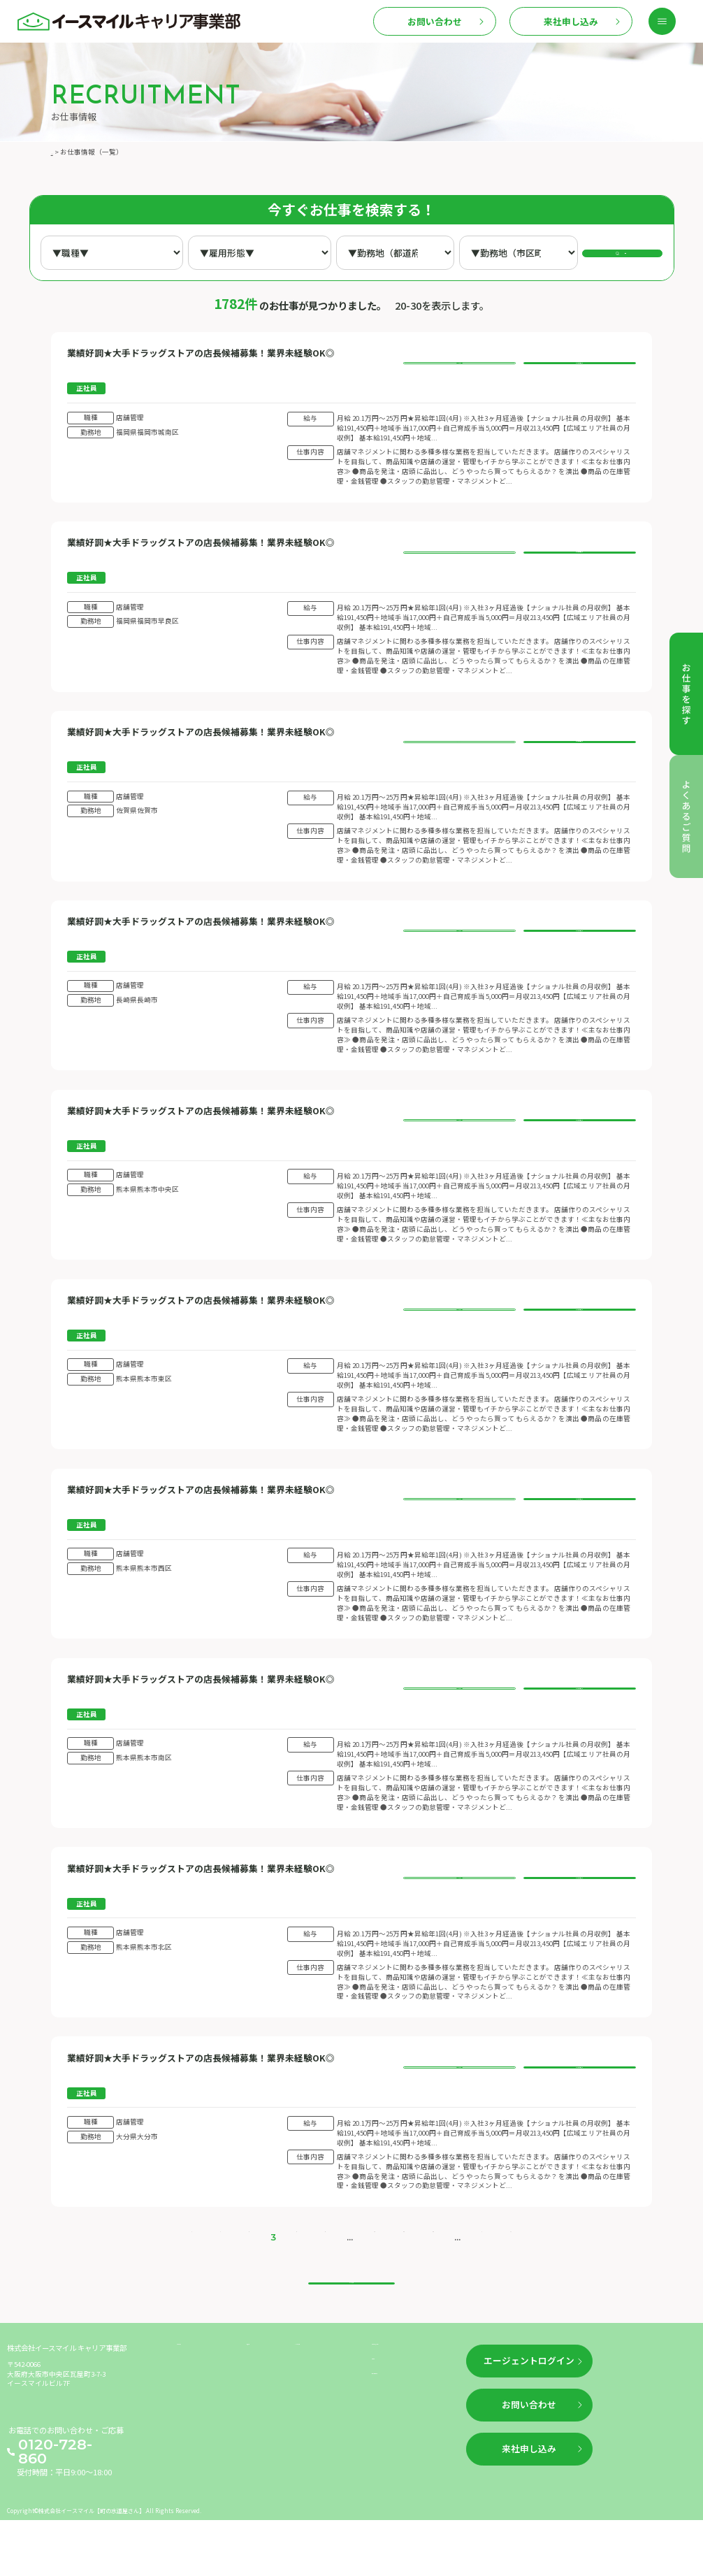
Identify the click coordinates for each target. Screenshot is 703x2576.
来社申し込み (571, 21)
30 (411, 2274)
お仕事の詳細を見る (459, 364)
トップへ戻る (351, 2334)
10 (360, 2274)
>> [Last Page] (475, 2274)
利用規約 (387, 2437)
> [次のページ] (453, 2274)
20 (385, 2274)
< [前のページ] (225, 2274)
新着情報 (262, 2415)
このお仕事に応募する (579, 364)
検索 (630, 251)
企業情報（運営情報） (410, 2415)
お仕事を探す (200, 2415)
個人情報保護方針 (402, 2459)
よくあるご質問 (322, 2415)
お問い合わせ (434, 21)
